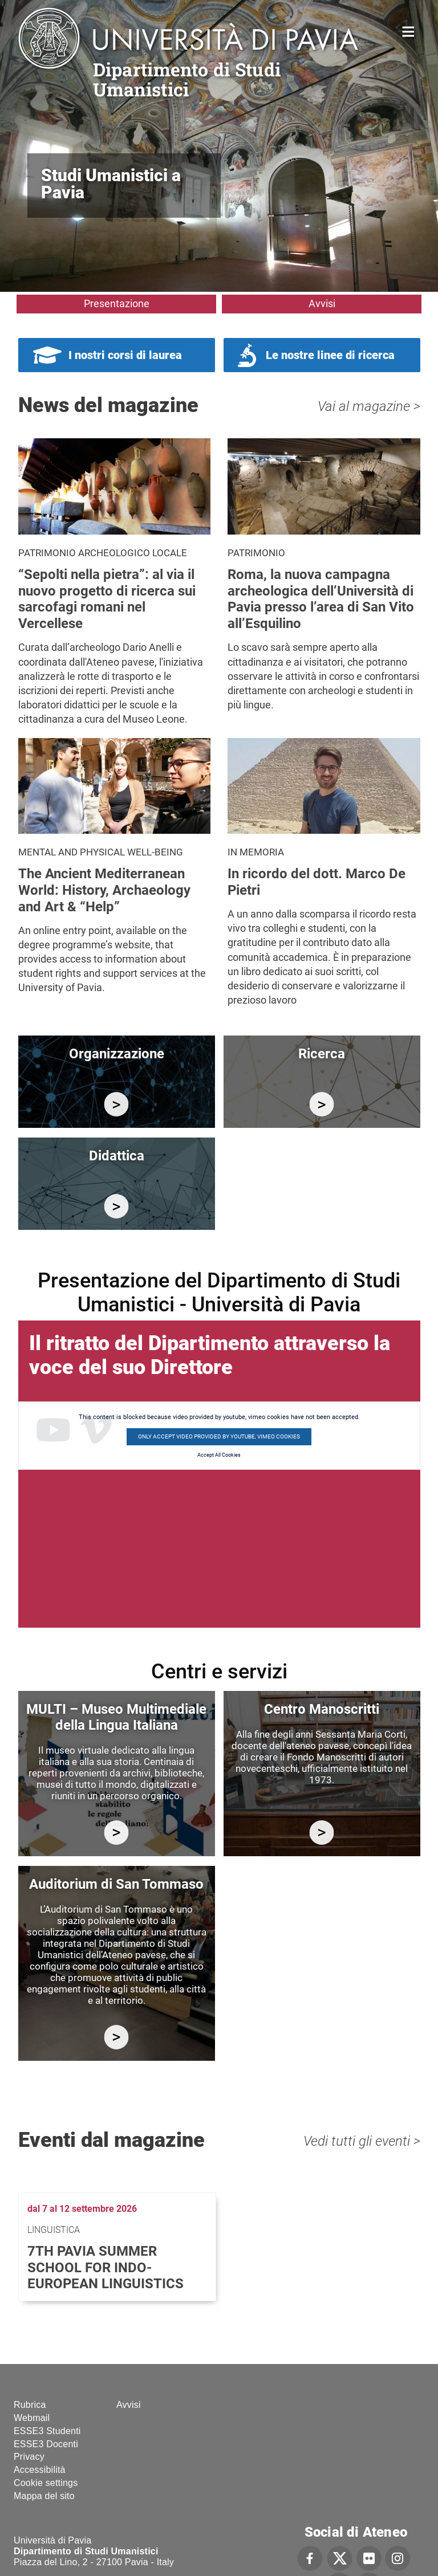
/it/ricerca (322, 1104)
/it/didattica (116, 1206)
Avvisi (322, 303)
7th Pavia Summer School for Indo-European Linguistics (105, 2267)
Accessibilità (40, 2470)
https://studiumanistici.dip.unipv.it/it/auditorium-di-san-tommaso (116, 2037)
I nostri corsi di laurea (125, 355)
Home (409, 30)
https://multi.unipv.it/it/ (116, 1832)
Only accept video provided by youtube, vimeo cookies (219, 1436)
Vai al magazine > (369, 406)
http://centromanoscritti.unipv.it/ (322, 1832)
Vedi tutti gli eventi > (361, 2141)
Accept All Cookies (219, 1455)
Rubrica (30, 2405)
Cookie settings (46, 2483)
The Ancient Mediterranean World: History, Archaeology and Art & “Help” (104, 890)
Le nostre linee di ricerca (330, 355)
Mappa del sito (44, 2496)
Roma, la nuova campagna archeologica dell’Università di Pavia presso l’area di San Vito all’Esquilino (321, 598)
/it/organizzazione (116, 1104)
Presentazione (116, 303)
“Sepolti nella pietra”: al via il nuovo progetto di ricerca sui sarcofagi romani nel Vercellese (107, 598)
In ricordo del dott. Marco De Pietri (316, 882)
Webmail (32, 2418)
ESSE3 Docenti (46, 2444)
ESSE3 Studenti (47, 2431)
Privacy (29, 2456)
